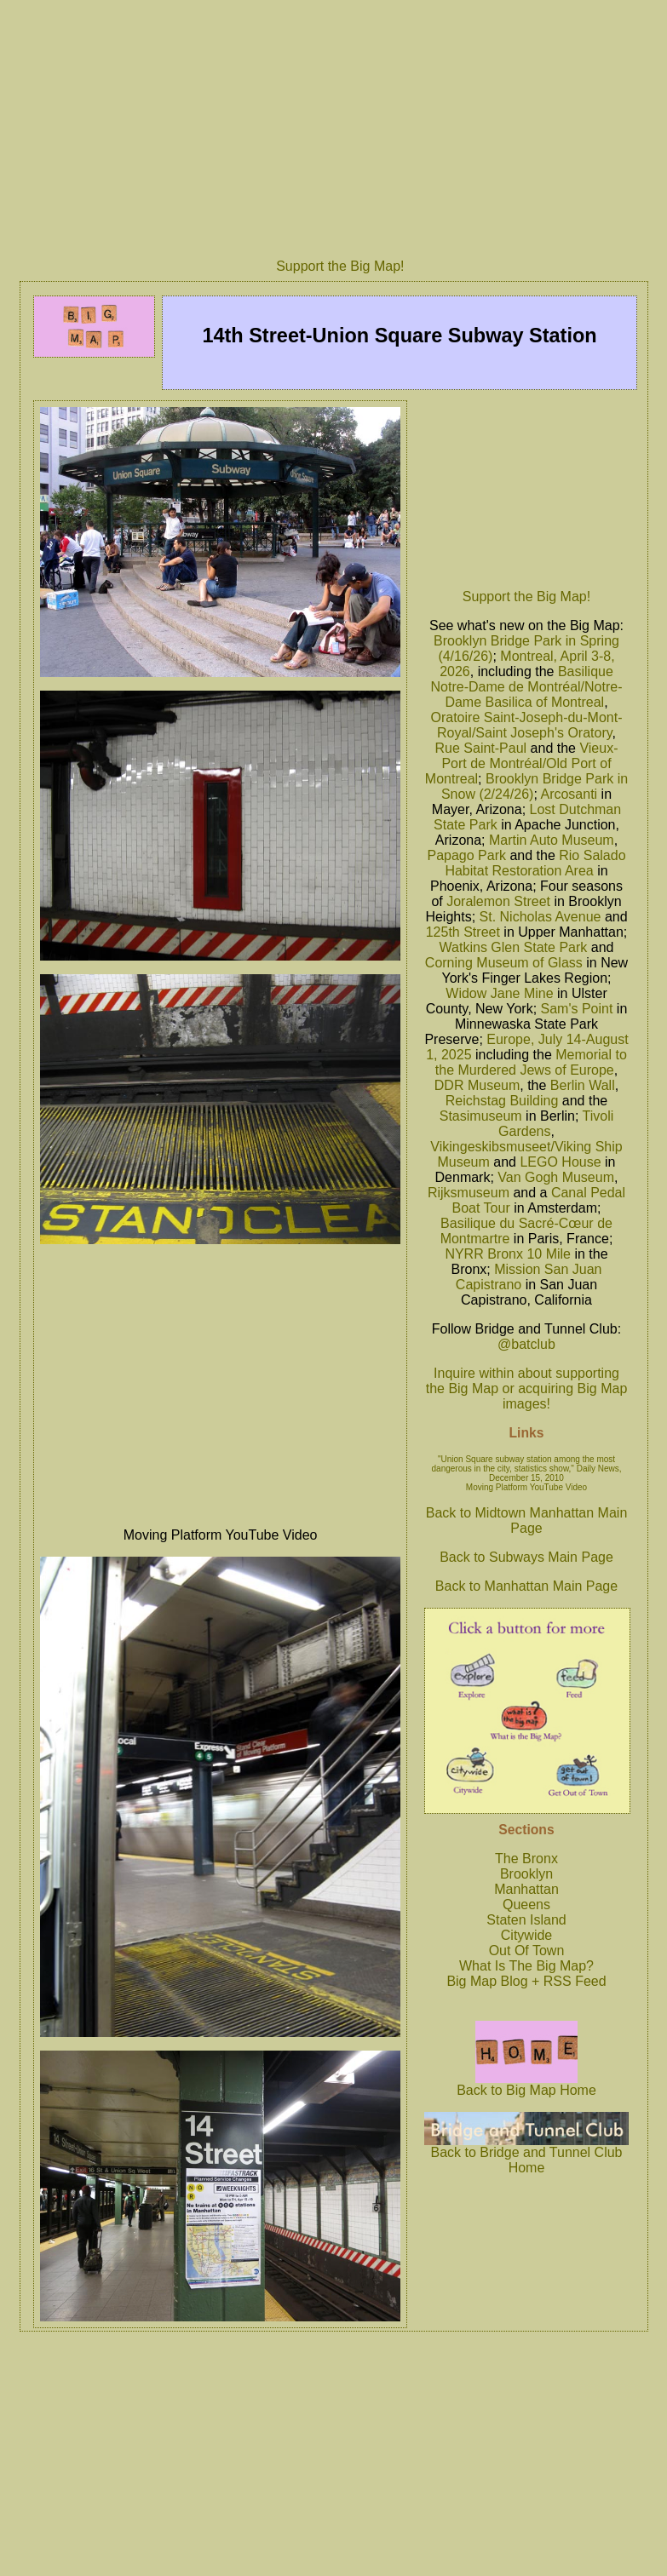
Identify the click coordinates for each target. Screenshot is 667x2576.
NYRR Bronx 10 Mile (508, 1254)
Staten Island (526, 1920)
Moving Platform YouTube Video (526, 1487)
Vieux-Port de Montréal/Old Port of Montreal (521, 763)
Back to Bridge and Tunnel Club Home (526, 2154)
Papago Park (466, 855)
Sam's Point (577, 1008)
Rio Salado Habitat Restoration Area (535, 863)
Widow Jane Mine (499, 993)
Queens (526, 1904)
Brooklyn (526, 1874)
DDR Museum (477, 1085)
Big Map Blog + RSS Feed (526, 1981)
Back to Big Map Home (526, 2084)
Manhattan (526, 1889)
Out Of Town (527, 1950)
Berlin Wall (582, 1085)
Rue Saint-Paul (481, 748)
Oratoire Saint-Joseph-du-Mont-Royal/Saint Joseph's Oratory (527, 725)
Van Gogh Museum (555, 1177)
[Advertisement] (527, 489)
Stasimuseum (481, 1116)
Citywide (526, 1935)
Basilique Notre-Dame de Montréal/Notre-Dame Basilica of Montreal (527, 686)
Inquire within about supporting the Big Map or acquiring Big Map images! (527, 1388)
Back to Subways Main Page (526, 1557)
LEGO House (560, 1162)
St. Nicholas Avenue (540, 916)
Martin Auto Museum (551, 840)
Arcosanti (568, 794)
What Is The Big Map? (526, 1966)
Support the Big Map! (340, 266)
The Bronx (526, 1858)
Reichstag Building (502, 1100)
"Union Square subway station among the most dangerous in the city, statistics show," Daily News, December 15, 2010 (527, 1468)
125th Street (463, 932)
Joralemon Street (498, 901)
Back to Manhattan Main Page (526, 1586)
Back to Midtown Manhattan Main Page (527, 1520)
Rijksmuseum (468, 1192)
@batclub (526, 1344)
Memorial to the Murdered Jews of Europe (531, 1062)
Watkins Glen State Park (514, 947)
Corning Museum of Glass (504, 962)
